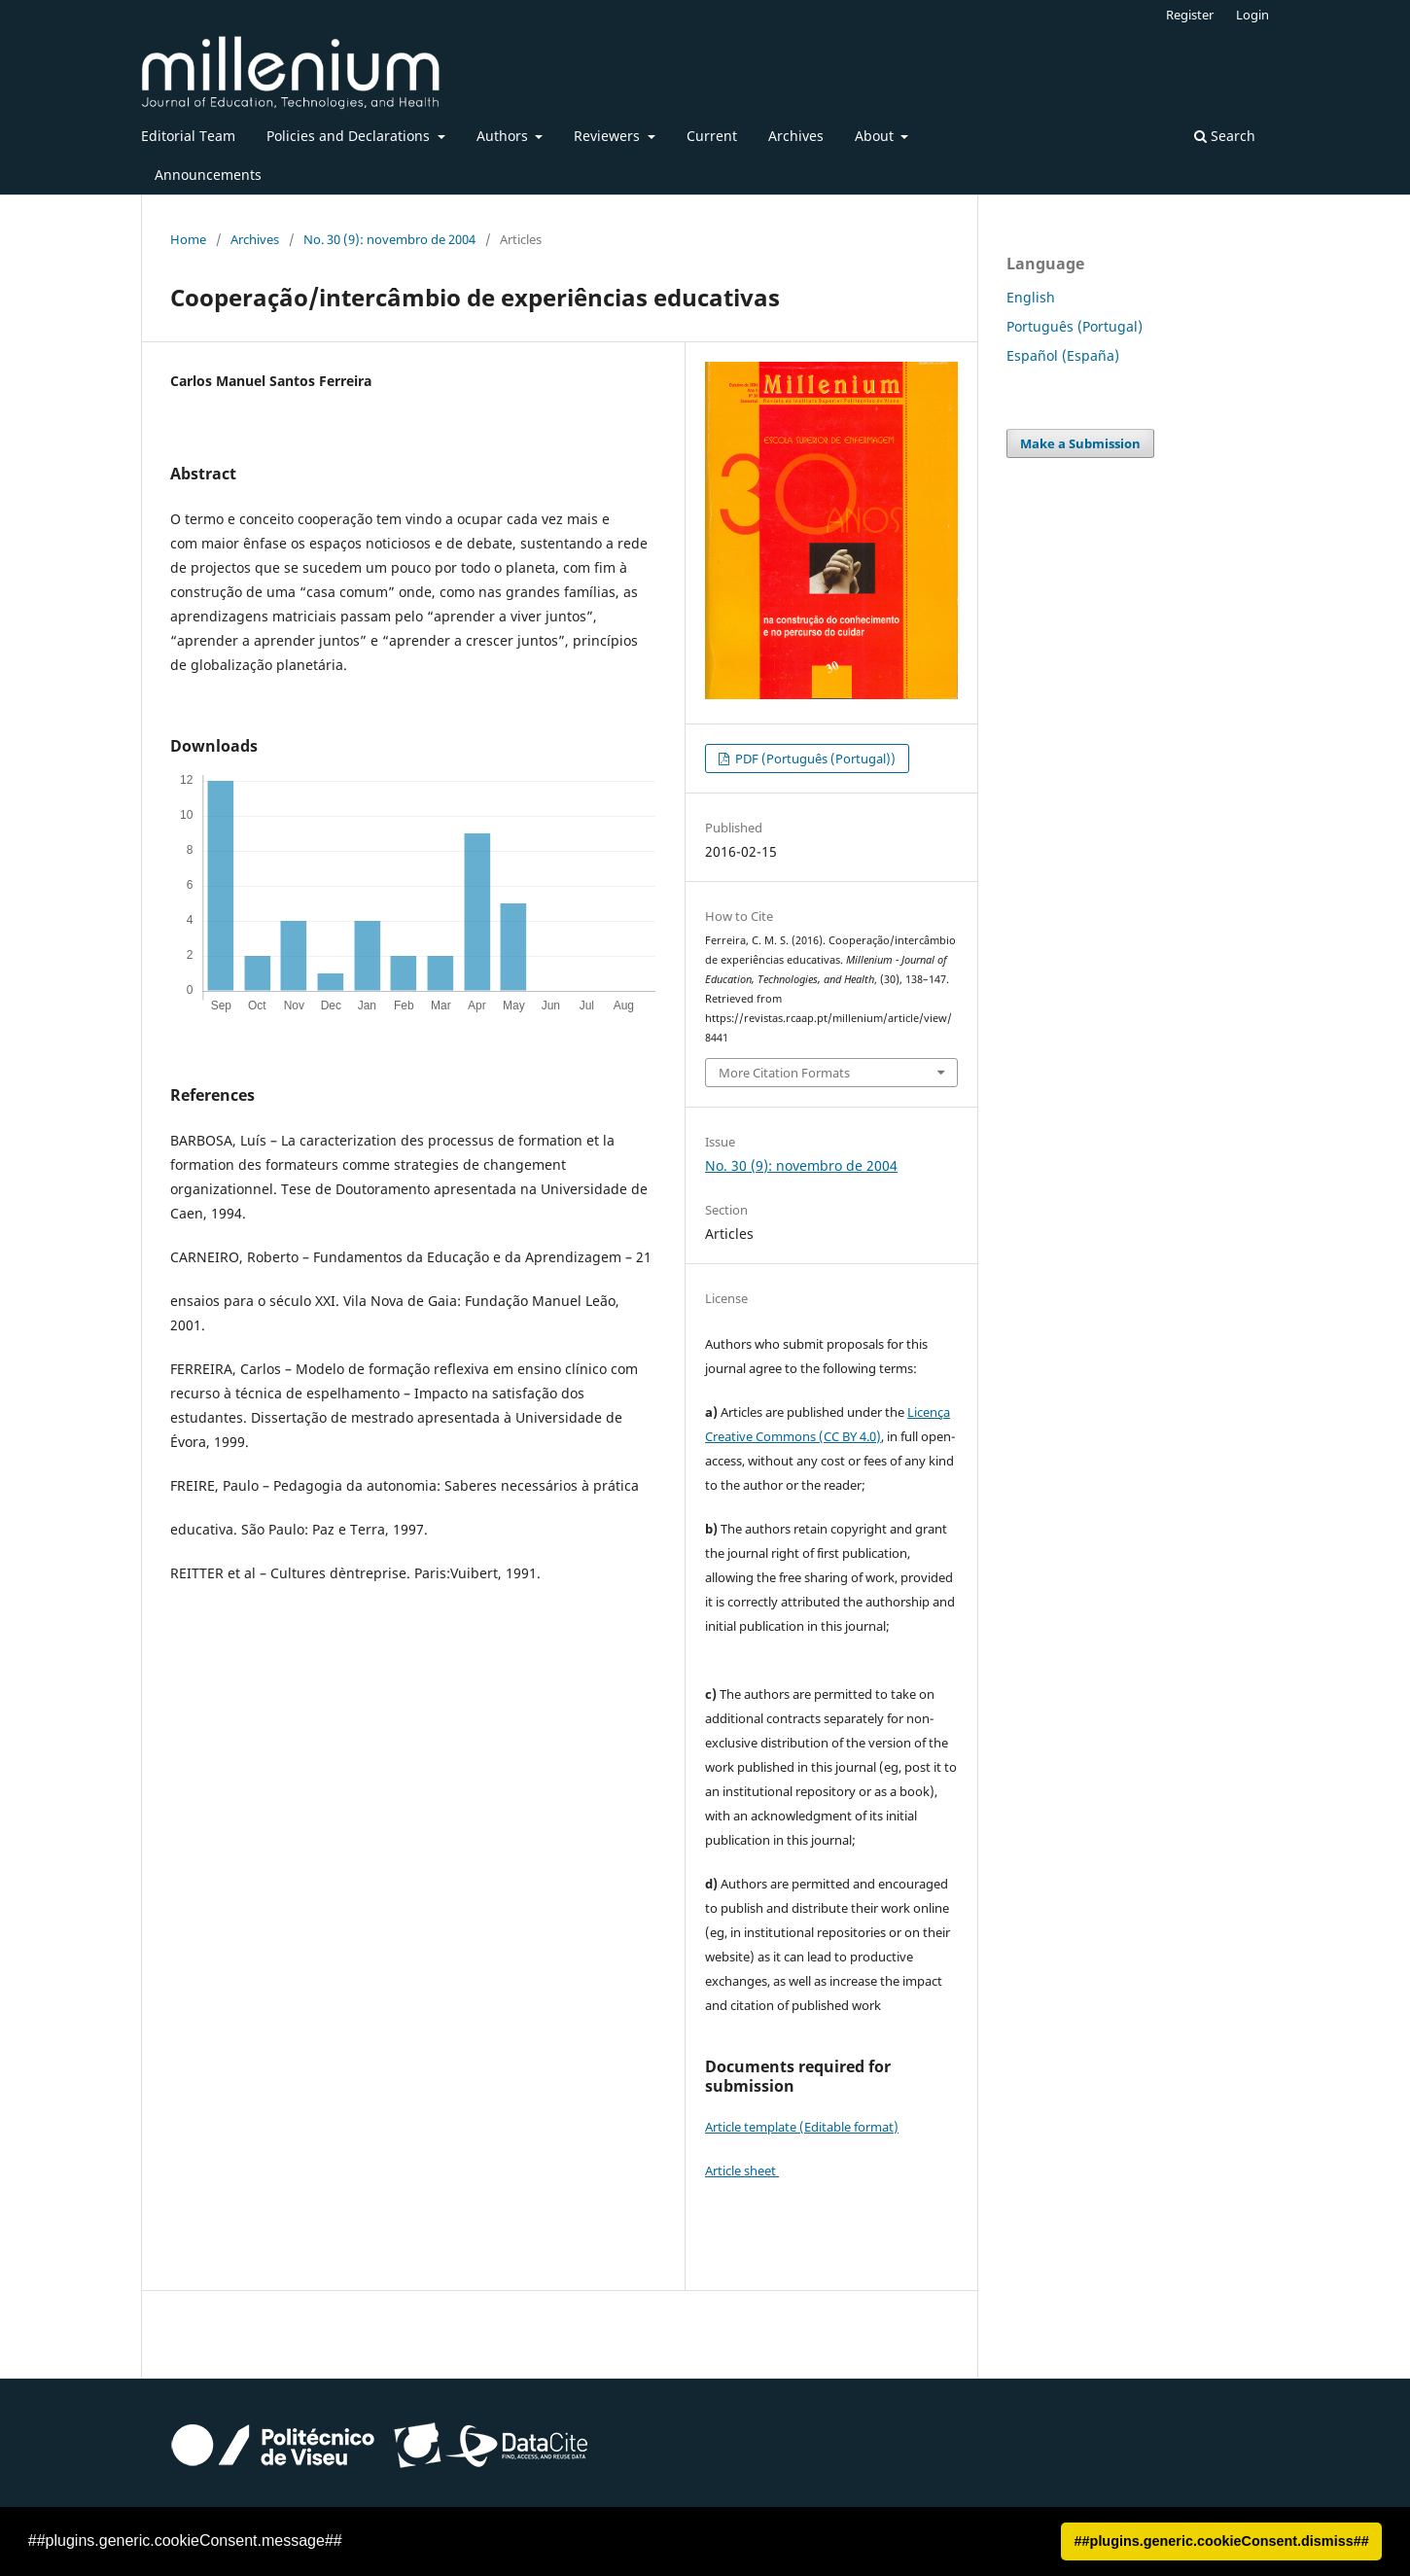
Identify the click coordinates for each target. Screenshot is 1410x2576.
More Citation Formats (784, 1072)
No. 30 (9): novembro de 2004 (389, 239)
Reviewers (609, 135)
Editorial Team (188, 135)
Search (1224, 135)
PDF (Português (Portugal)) (814, 758)
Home (188, 239)
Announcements (208, 174)
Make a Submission (1080, 443)
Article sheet (742, 2170)
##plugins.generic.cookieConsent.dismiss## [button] (1222, 2541)
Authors (504, 135)
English (1030, 297)
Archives (796, 135)
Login (1252, 14)
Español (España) (1062, 355)
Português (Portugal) (1074, 326)
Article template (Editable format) (802, 2126)
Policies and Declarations (350, 135)
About (876, 135)
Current (712, 135)
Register (1190, 14)
